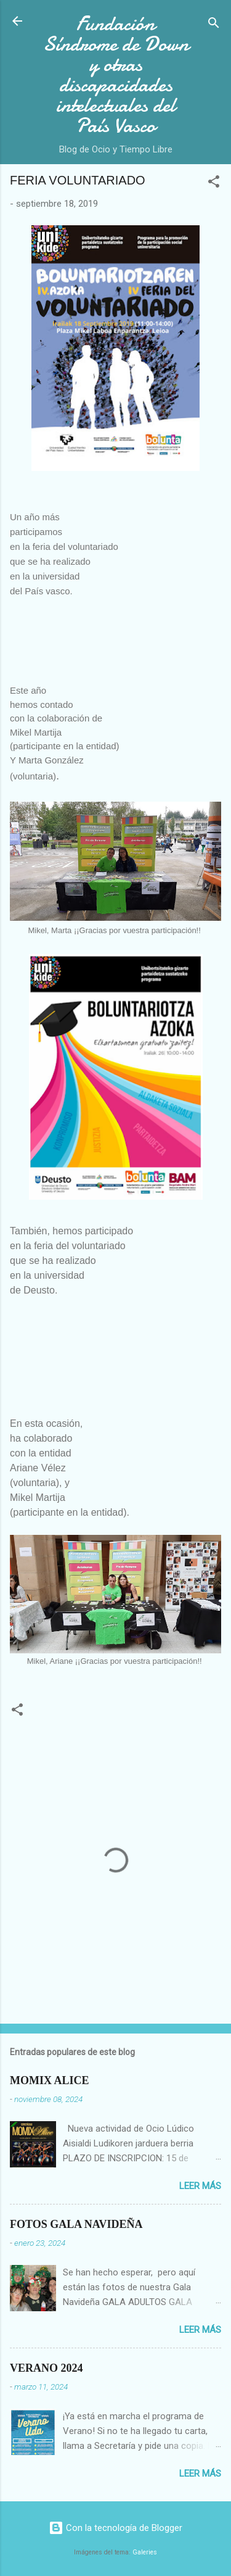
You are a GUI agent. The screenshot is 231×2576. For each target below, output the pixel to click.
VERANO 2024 (46, 2368)
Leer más (200, 2186)
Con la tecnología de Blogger (115, 2527)
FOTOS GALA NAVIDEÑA (76, 2224)
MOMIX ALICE (49, 2080)
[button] (213, 183)
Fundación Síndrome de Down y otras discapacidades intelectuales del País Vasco (115, 74)
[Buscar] (213, 25)
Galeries (144, 2552)
